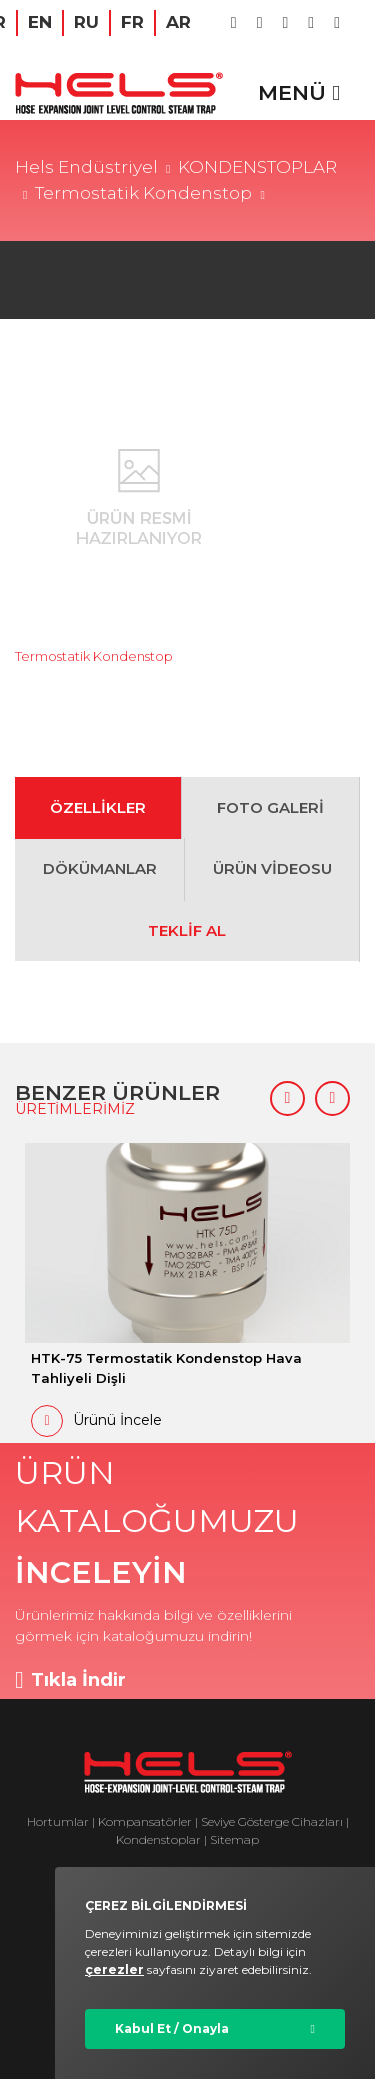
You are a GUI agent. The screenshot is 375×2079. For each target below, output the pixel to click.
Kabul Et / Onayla (172, 2028)
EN (40, 22)
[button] (287, 1098)
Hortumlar (58, 1821)
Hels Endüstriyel (86, 167)
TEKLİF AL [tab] (187, 930)
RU (86, 22)
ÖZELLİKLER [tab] (98, 807)
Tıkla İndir (70, 1680)
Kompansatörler (146, 1821)
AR (178, 22)
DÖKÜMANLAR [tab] (100, 868)
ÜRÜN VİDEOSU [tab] (272, 868)
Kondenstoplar (158, 1839)
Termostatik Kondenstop (143, 193)
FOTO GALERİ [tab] (270, 807)
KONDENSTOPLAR (257, 167)
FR (132, 22)
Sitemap (234, 1839)
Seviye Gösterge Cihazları (272, 1821)
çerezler (114, 1969)
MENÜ (299, 92)
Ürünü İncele (96, 1421)
